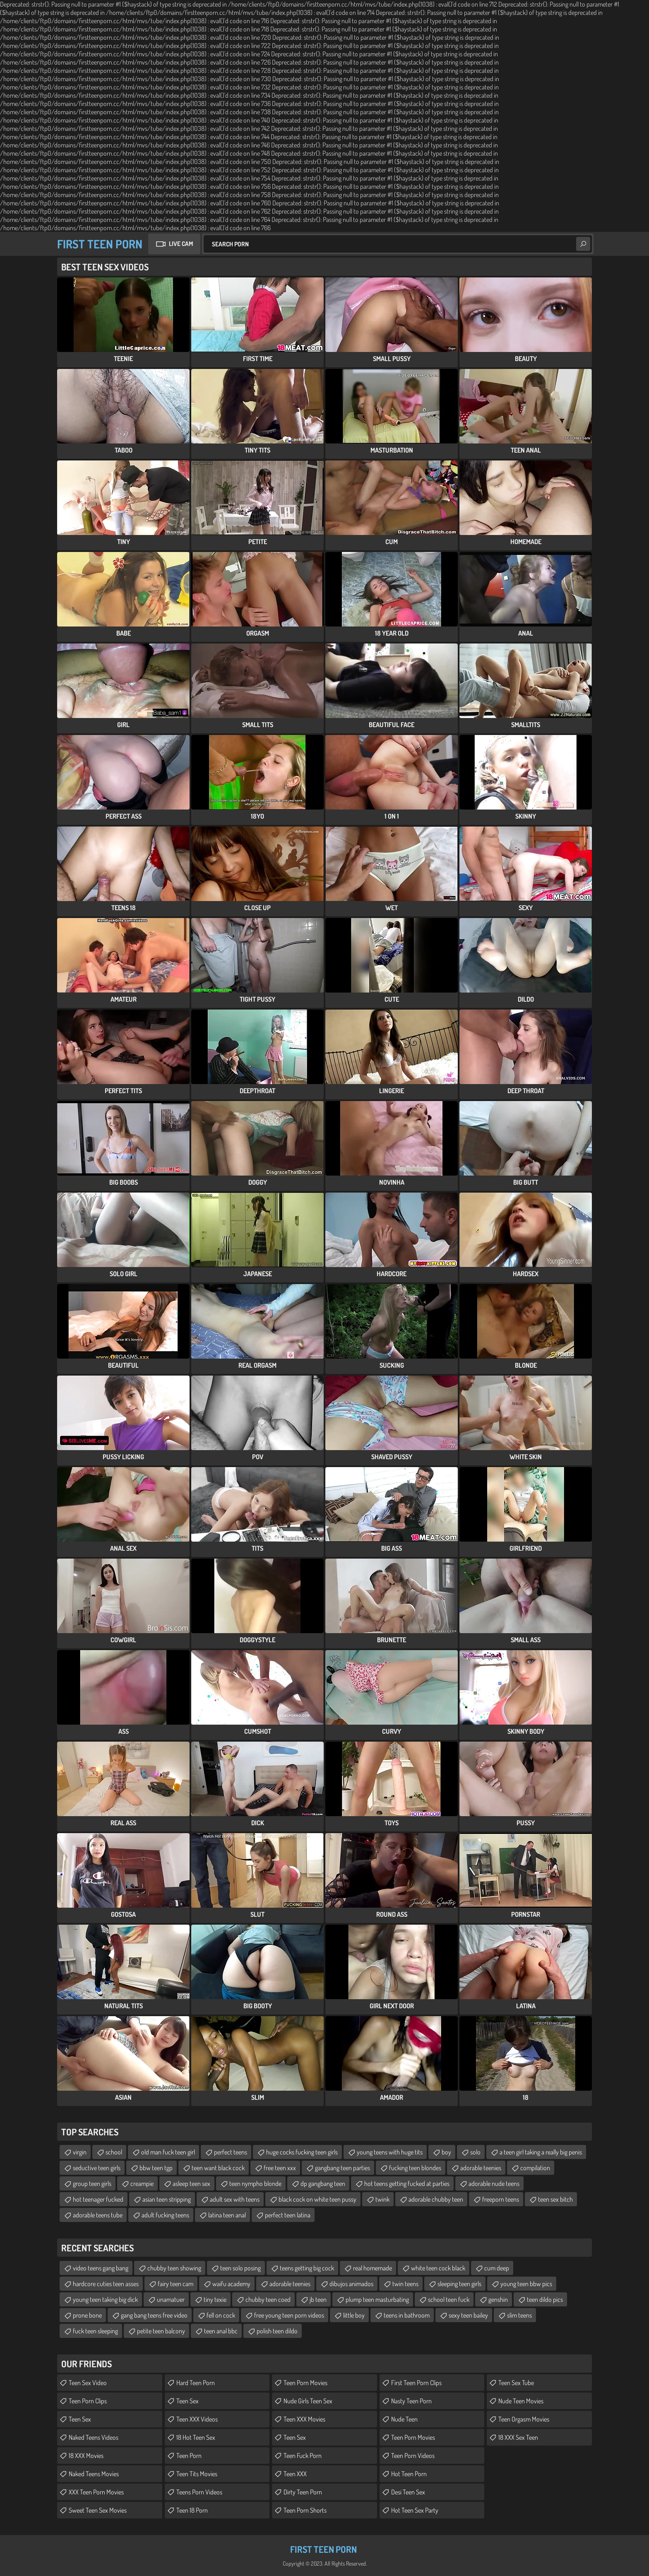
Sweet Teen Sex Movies (98, 2510)
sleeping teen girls (459, 2284)
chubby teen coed (268, 2299)
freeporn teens (500, 2199)
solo (475, 2152)
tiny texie (215, 2299)
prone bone (87, 2315)
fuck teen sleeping (95, 2331)
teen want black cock (218, 2168)
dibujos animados (351, 2284)
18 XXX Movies (86, 2455)
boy (446, 2152)
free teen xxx (280, 2168)
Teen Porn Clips (88, 2401)
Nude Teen (404, 2419)
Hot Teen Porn (409, 2474)
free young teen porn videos (289, 2315)
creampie (142, 2183)
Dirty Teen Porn (303, 2492)
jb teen (318, 2299)
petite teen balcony (161, 2331)
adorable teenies (480, 2168)
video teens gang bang (100, 2268)
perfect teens (230, 2152)
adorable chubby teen (436, 2199)
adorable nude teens (494, 2183)
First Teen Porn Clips (416, 2382)
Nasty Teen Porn (411, 2401)
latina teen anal (227, 2215)
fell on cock (221, 2315)
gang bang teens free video (154, 2315)
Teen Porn (189, 2455)
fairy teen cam (175, 2284)
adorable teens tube (98, 2215)
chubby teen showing (174, 2268)
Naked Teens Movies (94, 2474)
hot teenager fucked (98, 2199)
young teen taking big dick (105, 2299)
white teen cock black (438, 2268)
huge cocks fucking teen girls (302, 2152)
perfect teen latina (287, 2215)
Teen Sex (80, 2419)
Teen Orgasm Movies (523, 2419)
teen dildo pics (545, 2299)
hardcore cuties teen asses (106, 2284)
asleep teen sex (191, 2183)
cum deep (496, 2268)
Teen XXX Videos (197, 2419)
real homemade (372, 2268)
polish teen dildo (277, 2331)
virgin (80, 2152)
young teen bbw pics (526, 2284)
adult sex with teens (235, 2199)
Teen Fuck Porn (303, 2455)
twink (382, 2199)
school (114, 2152)
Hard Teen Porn (195, 2382)
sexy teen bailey (468, 2315)
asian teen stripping (166, 2199)
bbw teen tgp (156, 2168)
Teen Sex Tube (516, 2382)
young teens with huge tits (390, 2152)
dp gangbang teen (322, 2183)
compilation (535, 2168)
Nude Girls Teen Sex (308, 2401)
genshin (498, 2299)
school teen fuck (448, 2299)
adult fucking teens (165, 2215)
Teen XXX (295, 2474)
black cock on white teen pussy (317, 2199)
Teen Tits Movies (196, 2474)
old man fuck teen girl (168, 2152)
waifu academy (231, 2284)
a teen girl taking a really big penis (541, 2152)
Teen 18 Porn (192, 2510)
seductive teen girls (96, 2168)
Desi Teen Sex (408, 2492)
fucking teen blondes (415, 2168)
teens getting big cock (307, 2268)
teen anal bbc (221, 2331)
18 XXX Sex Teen (518, 2437)
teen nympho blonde (255, 2183)
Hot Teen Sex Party (414, 2510)
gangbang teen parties (342, 2168)
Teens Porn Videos (199, 2492)
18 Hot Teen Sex (195, 2437)
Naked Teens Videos (93, 2437)
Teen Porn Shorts (305, 2510)
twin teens (405, 2284)
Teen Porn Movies (305, 2382)
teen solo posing (240, 2268)
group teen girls (92, 2183)
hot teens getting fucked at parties (406, 2183)
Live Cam (181, 244)
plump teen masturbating (377, 2299)
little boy (354, 2315)
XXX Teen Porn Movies (96, 2492)
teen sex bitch (555, 2199)
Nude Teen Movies (520, 2401)
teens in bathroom (407, 2315)
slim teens (519, 2315)
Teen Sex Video (88, 2382)
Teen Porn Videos (413, 2455)
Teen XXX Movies (304, 2419)
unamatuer (171, 2299)
